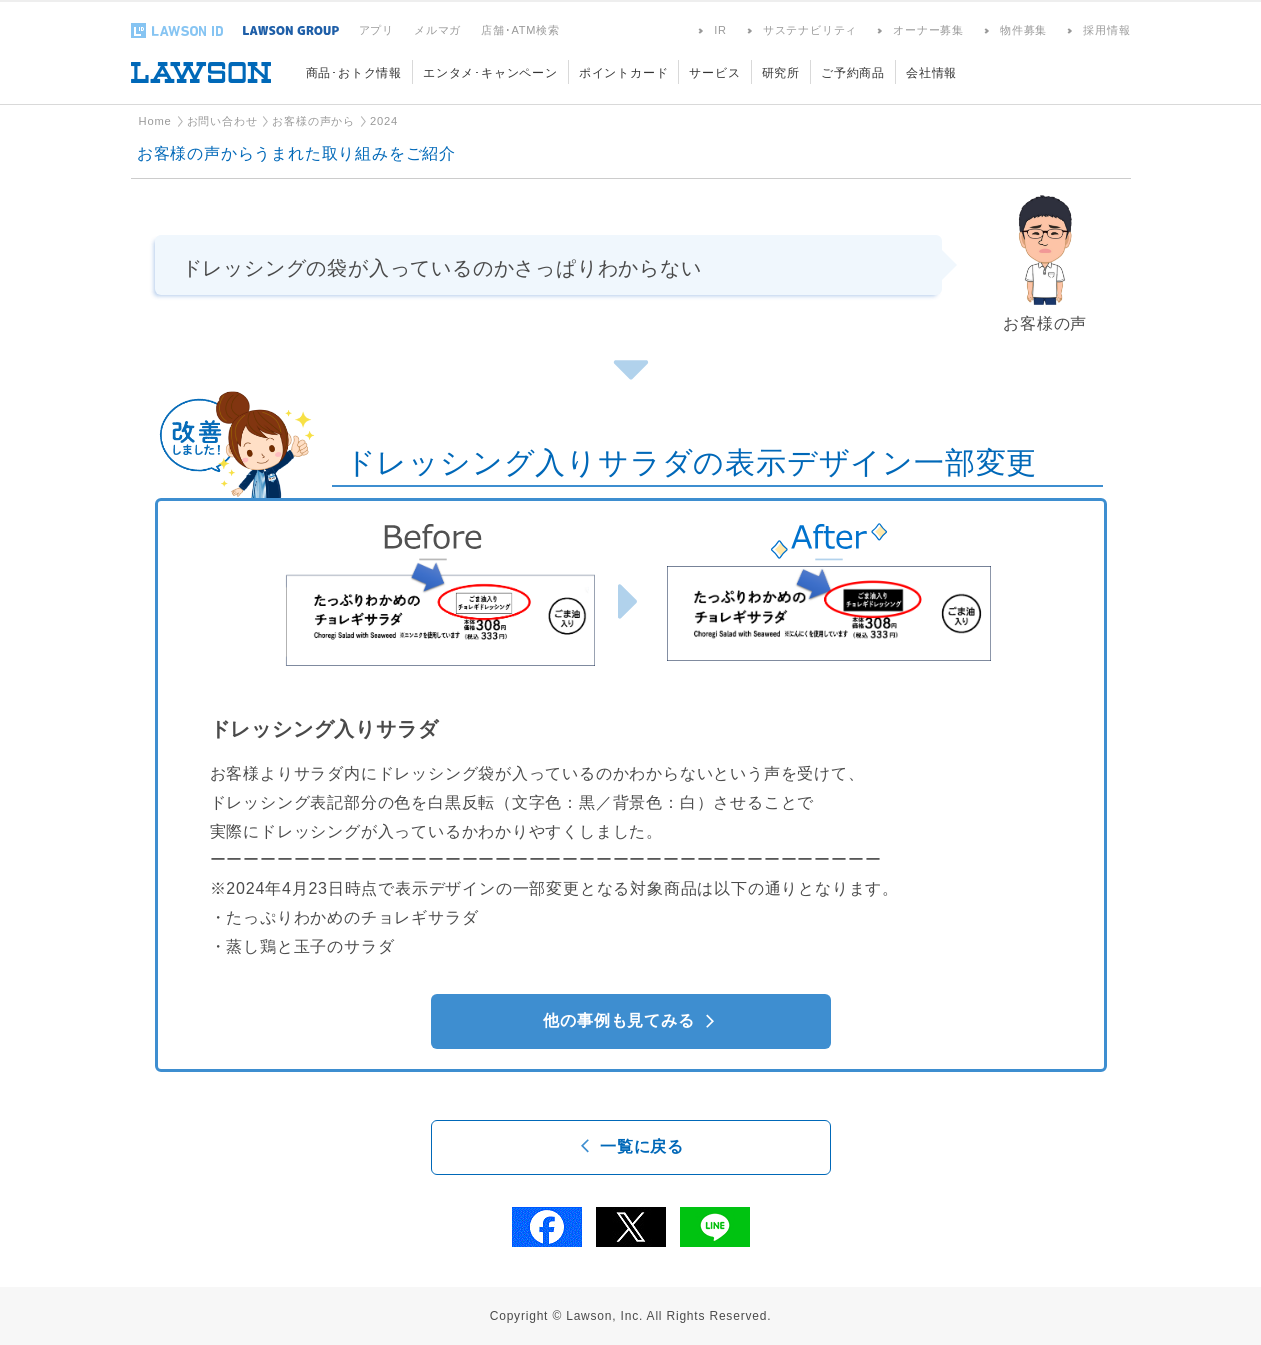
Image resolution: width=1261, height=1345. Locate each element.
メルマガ (437, 30)
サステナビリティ (810, 30)
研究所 (781, 73)
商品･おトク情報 (354, 73)
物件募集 (1023, 30)
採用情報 (1106, 30)
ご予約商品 (853, 73)
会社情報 (931, 73)
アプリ (376, 30)
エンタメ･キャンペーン (490, 73)
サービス (714, 73)
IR (720, 30)
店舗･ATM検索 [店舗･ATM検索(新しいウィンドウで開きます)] (520, 30)
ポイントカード (624, 73)
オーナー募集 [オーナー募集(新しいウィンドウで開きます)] (928, 30)
